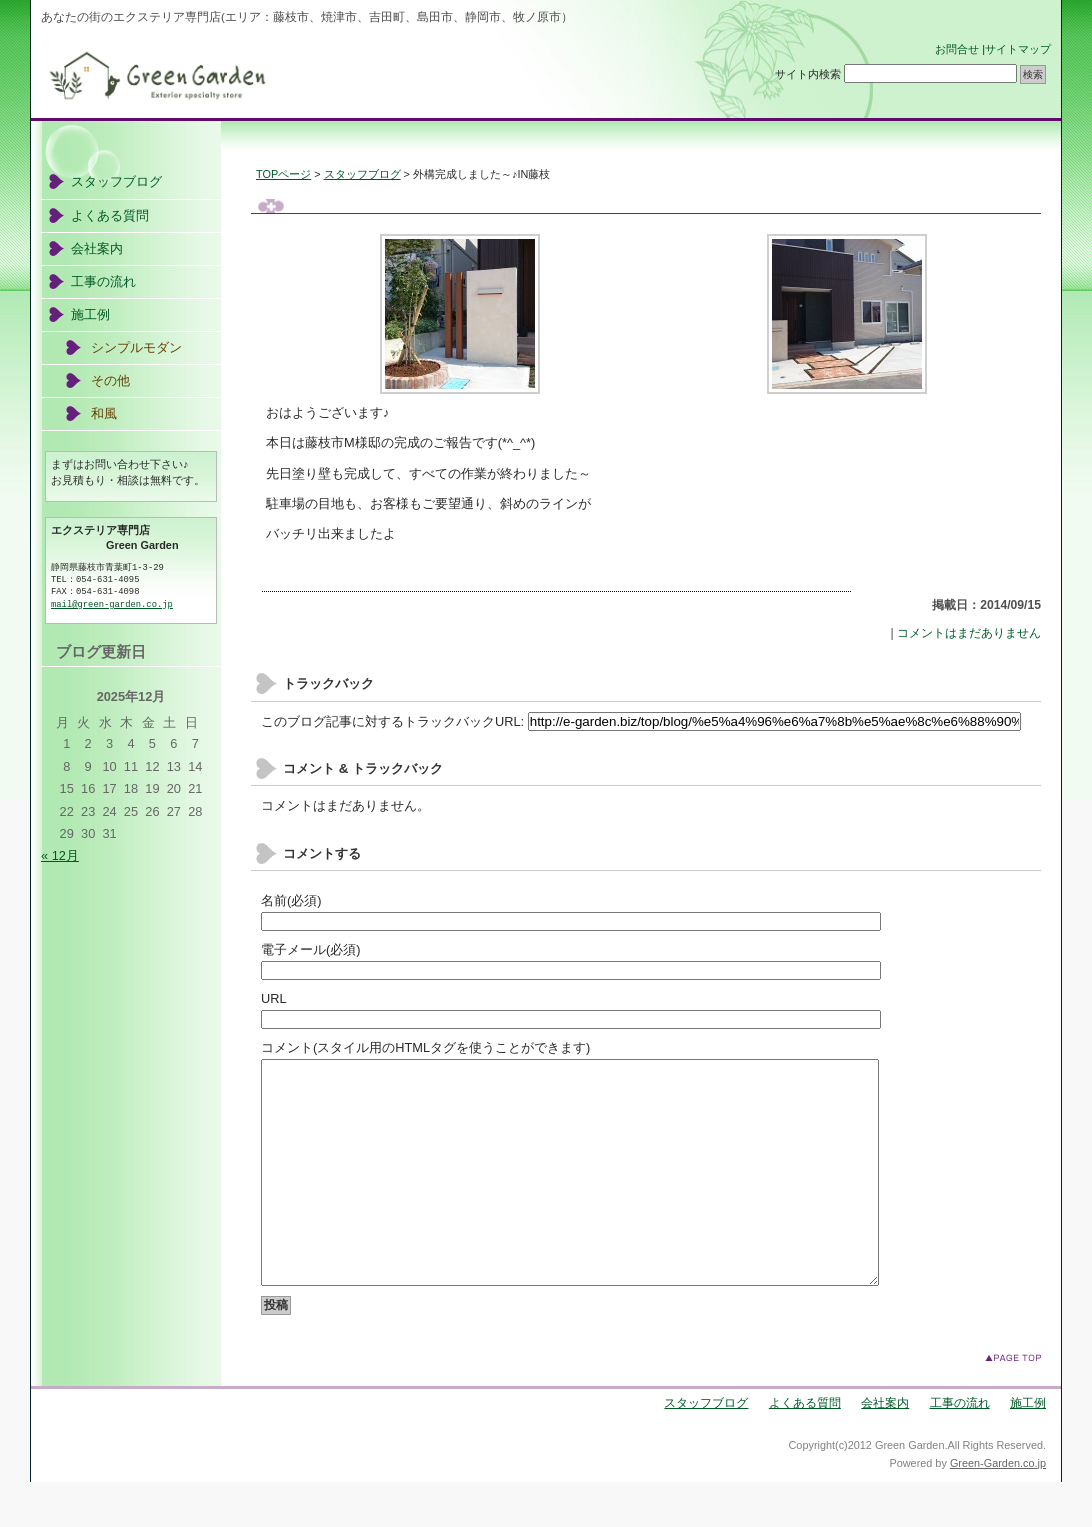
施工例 (90, 314)
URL (274, 998)
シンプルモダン (136, 347)
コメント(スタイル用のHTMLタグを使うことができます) (425, 1047)
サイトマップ (1018, 49)
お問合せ (957, 49)
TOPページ (283, 174)
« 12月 (60, 855)
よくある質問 (110, 215)
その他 (110, 380)
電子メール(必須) (311, 949)
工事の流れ (103, 281)
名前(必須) (291, 900)
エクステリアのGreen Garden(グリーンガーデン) (340, 75)
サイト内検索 (808, 74)
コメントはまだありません (969, 633)
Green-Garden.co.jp (998, 1508)
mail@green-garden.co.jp (112, 605)
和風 (104, 413)
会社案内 (97, 248)
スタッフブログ (362, 174)
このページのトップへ (1013, 1402)
